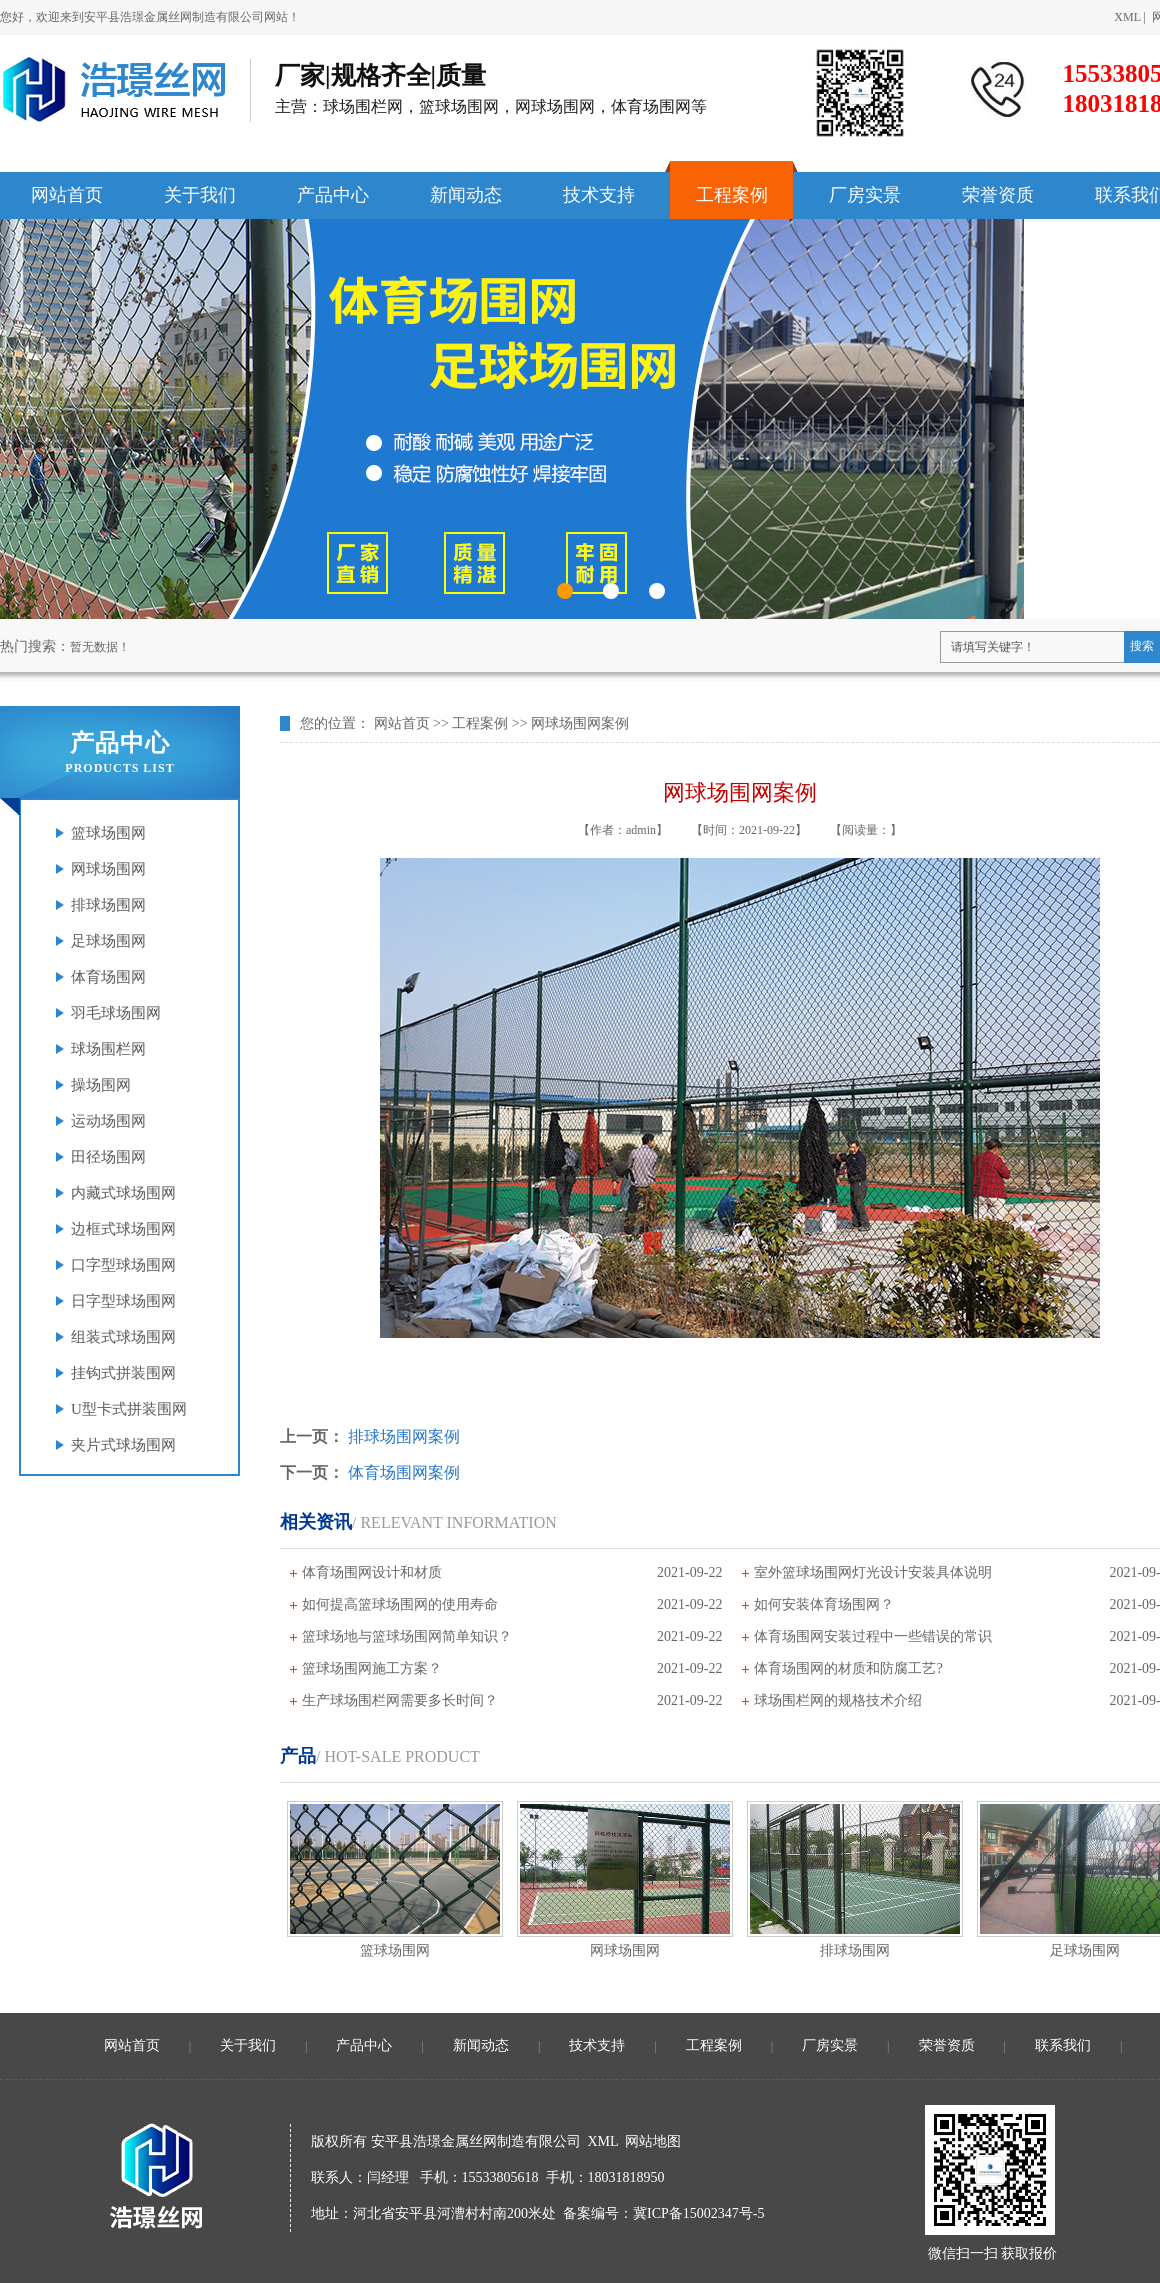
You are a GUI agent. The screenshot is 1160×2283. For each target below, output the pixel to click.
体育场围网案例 (404, 1472)
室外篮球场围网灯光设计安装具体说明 (873, 1572)
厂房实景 (830, 2045)
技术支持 (597, 2045)
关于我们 (248, 2045)
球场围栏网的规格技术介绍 (838, 1700)
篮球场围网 (395, 1950)
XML (1127, 17)
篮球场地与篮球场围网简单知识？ (407, 1636)
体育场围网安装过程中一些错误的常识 (873, 1636)
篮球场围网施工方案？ (372, 1668)
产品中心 (364, 2045)
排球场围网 (855, 1950)
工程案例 (480, 723)
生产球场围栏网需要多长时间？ (400, 1700)
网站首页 (402, 723)
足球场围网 (1085, 1950)
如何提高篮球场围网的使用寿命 (400, 1604)
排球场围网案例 (404, 1436)
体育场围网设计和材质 (372, 1572)
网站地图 (653, 2141)
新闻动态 (481, 2045)
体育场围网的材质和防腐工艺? (848, 1668)
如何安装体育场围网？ (824, 1604)
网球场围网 (625, 1950)
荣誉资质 (947, 2045)
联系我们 (1063, 2045)
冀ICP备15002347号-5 (698, 2213)
